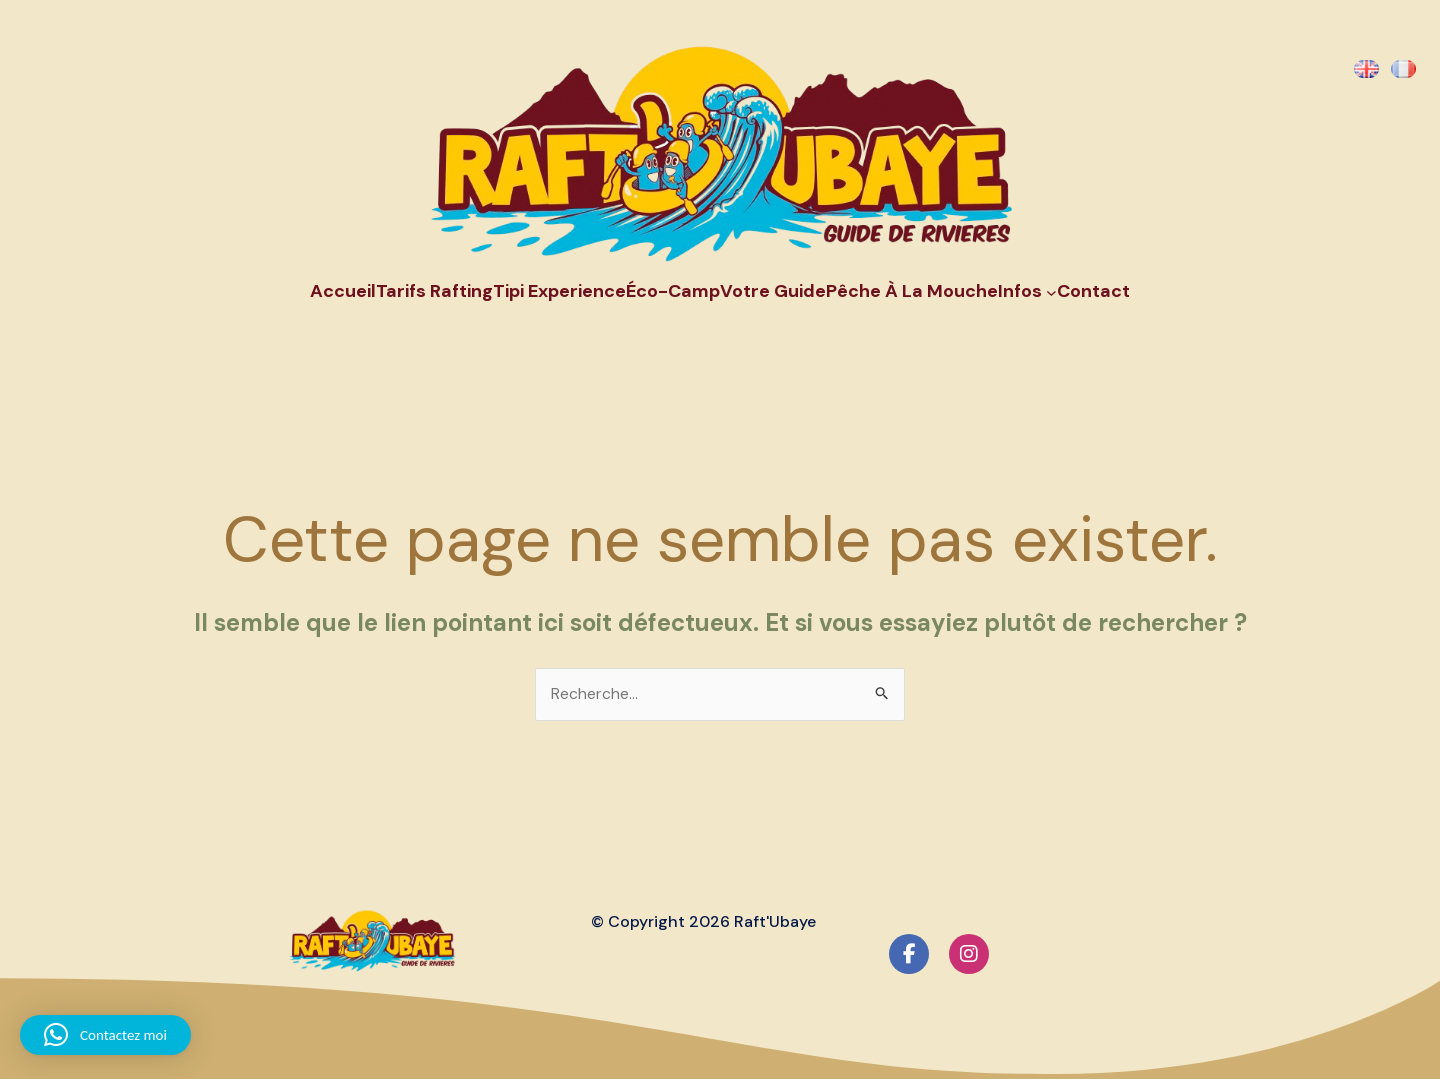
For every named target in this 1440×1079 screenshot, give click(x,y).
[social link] (909, 954)
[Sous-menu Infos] (1051, 291)
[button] (105, 1035)
